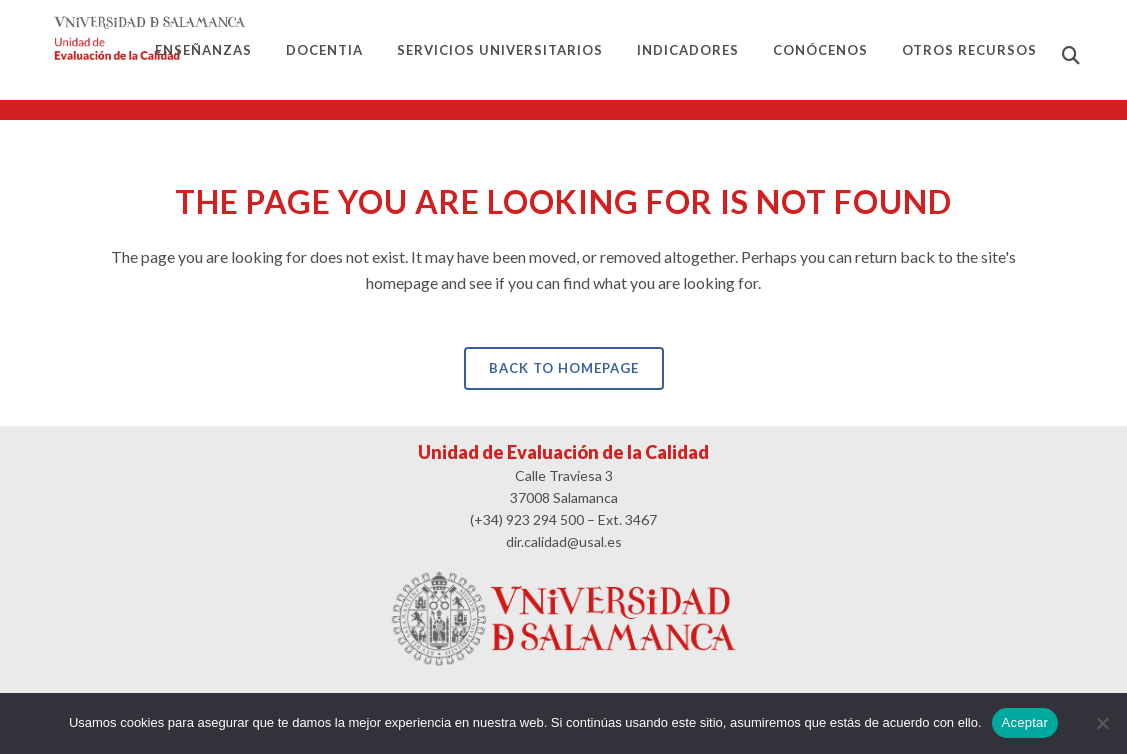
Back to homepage (564, 368)
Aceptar (1025, 722)
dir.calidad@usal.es (564, 541)
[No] (1102, 723)
